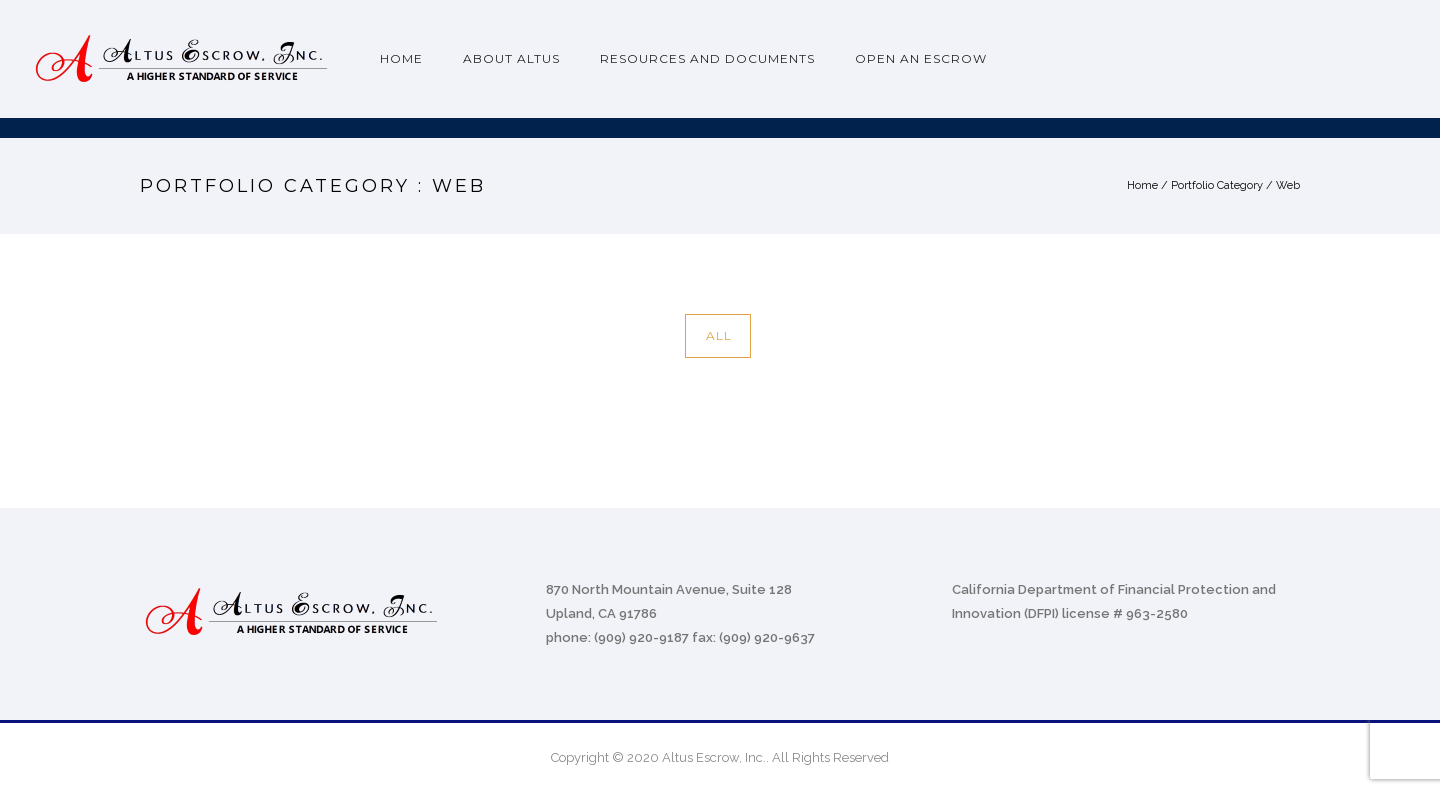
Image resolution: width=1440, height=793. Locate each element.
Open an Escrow (921, 58)
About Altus (511, 58)
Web (1288, 185)
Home (401, 58)
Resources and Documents (707, 58)
